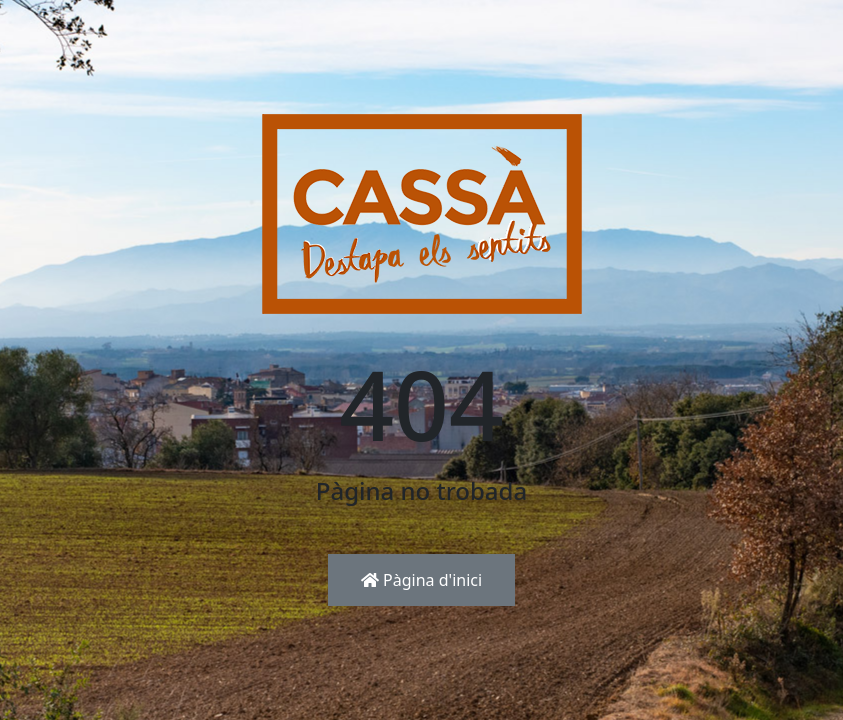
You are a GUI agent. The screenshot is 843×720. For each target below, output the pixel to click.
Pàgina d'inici (421, 580)
